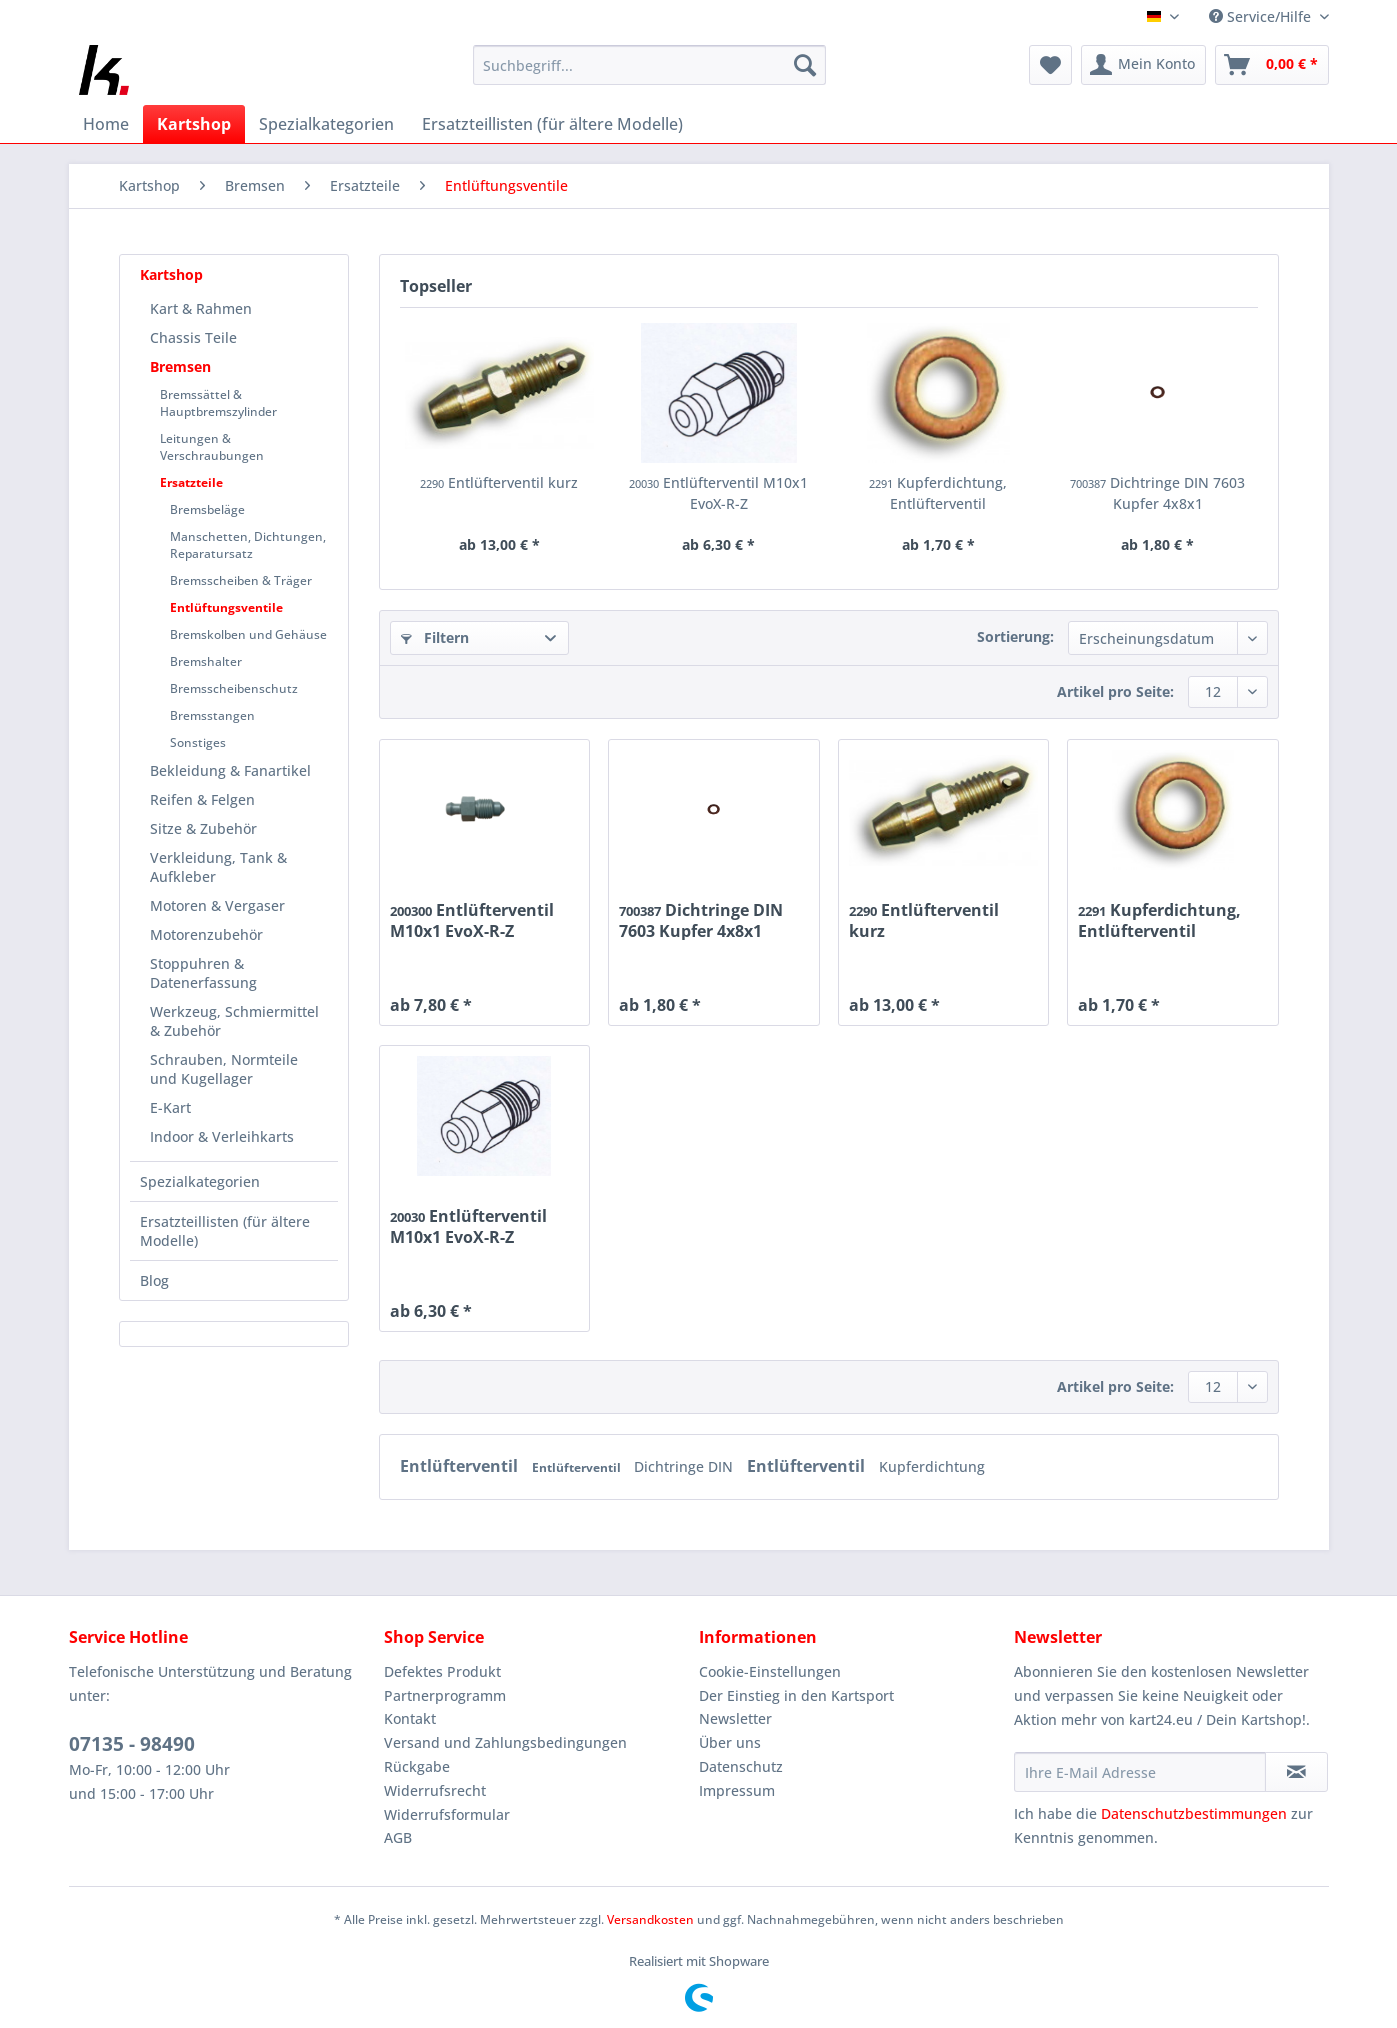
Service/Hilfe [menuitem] (1262, 16)
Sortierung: (1015, 636)
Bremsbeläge (207, 509)
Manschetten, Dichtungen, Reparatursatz (248, 545)
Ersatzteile (191, 482)
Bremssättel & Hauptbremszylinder (218, 403)
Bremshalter (206, 661)
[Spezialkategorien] (326, 124)
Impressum (737, 1790)
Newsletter (735, 1718)
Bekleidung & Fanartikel (230, 770)
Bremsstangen (212, 715)
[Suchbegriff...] (649, 65)
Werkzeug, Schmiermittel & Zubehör (234, 1021)
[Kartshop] (194, 124)
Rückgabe (417, 1766)
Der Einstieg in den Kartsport (796, 1695)
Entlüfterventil (461, 1466)
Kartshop (171, 274)
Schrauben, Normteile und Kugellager (224, 1069)
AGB (398, 1837)
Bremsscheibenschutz (234, 688)
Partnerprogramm (445, 1695)
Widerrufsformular (447, 1814)
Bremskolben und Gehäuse (248, 634)
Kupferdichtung (932, 1466)
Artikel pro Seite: (1115, 691)
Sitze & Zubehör (203, 828)
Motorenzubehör (206, 934)
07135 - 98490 (132, 1744)
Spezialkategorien (200, 1181)
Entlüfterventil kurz (499, 482)
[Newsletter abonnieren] (1296, 1772)
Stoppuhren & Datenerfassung (203, 973)
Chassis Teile (193, 337)
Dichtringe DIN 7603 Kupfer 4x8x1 (1157, 493)
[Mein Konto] (1143, 65)
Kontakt (410, 1718)
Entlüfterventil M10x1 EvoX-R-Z (718, 493)
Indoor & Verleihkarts (222, 1136)
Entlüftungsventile (226, 607)
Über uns (730, 1742)
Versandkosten (650, 1919)
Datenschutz (741, 1766)
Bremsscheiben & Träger (241, 580)
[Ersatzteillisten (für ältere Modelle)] (552, 124)
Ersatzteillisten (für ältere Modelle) (225, 1231)
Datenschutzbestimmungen (1194, 1813)
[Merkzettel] (1050, 65)
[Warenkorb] (1272, 65)
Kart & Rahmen (201, 308)
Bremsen (180, 366)
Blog (154, 1280)
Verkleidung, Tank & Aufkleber (218, 867)
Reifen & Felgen (202, 799)
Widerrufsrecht (435, 1790)
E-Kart (170, 1107)
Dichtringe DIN (685, 1466)
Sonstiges (198, 742)
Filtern (435, 637)
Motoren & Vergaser (217, 905)
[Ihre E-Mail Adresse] (1140, 1772)
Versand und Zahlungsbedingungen (505, 1742)
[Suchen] (805, 65)
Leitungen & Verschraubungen (212, 447)
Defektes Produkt (442, 1671)
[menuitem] (649, 74)
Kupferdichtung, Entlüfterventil (938, 493)
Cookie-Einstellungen (770, 1671)
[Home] (106, 124)
